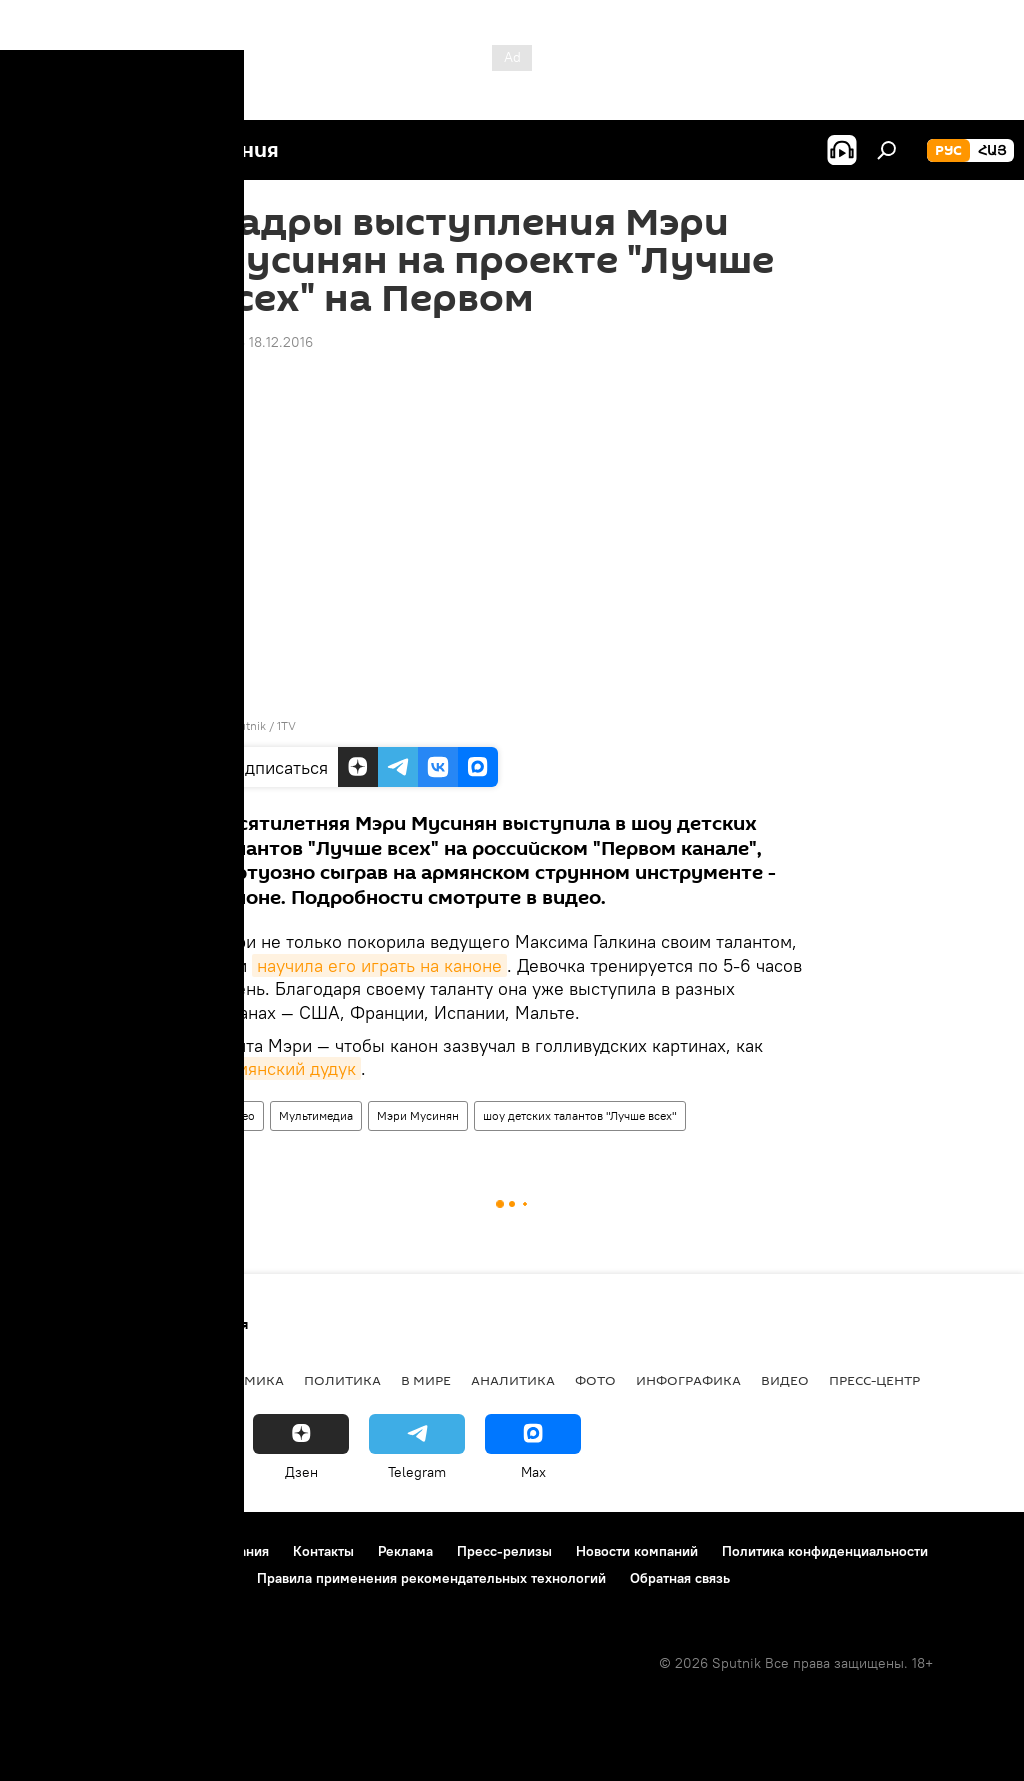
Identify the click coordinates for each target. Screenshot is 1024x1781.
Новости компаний (637, 1551)
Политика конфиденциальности (825, 1551)
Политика (342, 1380)
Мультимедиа (316, 1115)
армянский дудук (286, 1068)
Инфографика (688, 1380)
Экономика (239, 1380)
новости (54, 1380)
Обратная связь (680, 1578)
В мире (426, 1380)
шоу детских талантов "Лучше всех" (580, 1115)
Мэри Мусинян (418, 1115)
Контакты (323, 1551)
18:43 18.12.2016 (262, 342)
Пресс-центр (874, 1380)
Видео (238, 1115)
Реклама (405, 1551)
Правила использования (190, 1551)
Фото (595, 1380)
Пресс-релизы (504, 1551)
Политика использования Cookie (127, 1578)
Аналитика (513, 1380)
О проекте (54, 1551)
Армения (141, 1380)
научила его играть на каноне (379, 965)
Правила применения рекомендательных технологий (431, 1578)
